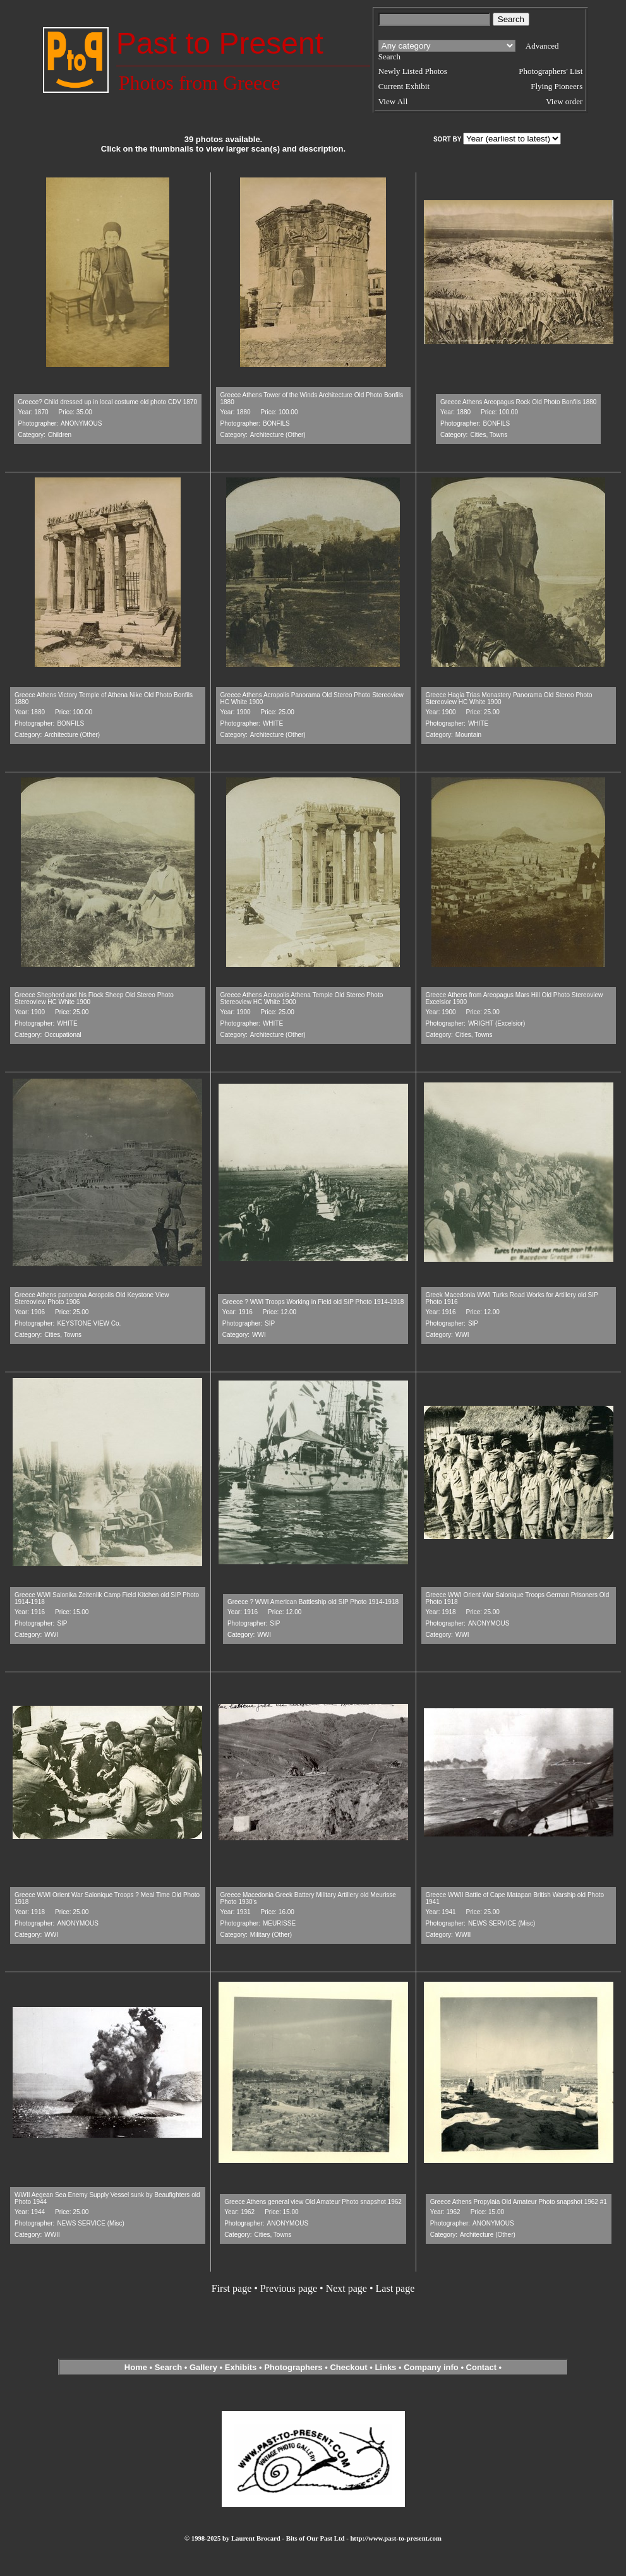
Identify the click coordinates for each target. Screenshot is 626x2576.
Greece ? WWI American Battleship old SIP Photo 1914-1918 (313, 1601)
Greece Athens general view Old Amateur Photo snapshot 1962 (313, 2201)
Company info (432, 2367)
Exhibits (241, 2367)
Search (168, 2367)
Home (135, 2367)
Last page (395, 2288)
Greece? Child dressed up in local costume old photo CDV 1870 (108, 401)
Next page (346, 2288)
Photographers (293, 2367)
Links (385, 2367)
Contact (481, 2367)
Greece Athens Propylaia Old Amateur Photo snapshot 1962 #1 (518, 2201)
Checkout (348, 2367)
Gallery (203, 2367)
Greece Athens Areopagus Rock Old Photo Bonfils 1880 (518, 401)
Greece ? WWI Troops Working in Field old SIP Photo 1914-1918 (313, 1301)
